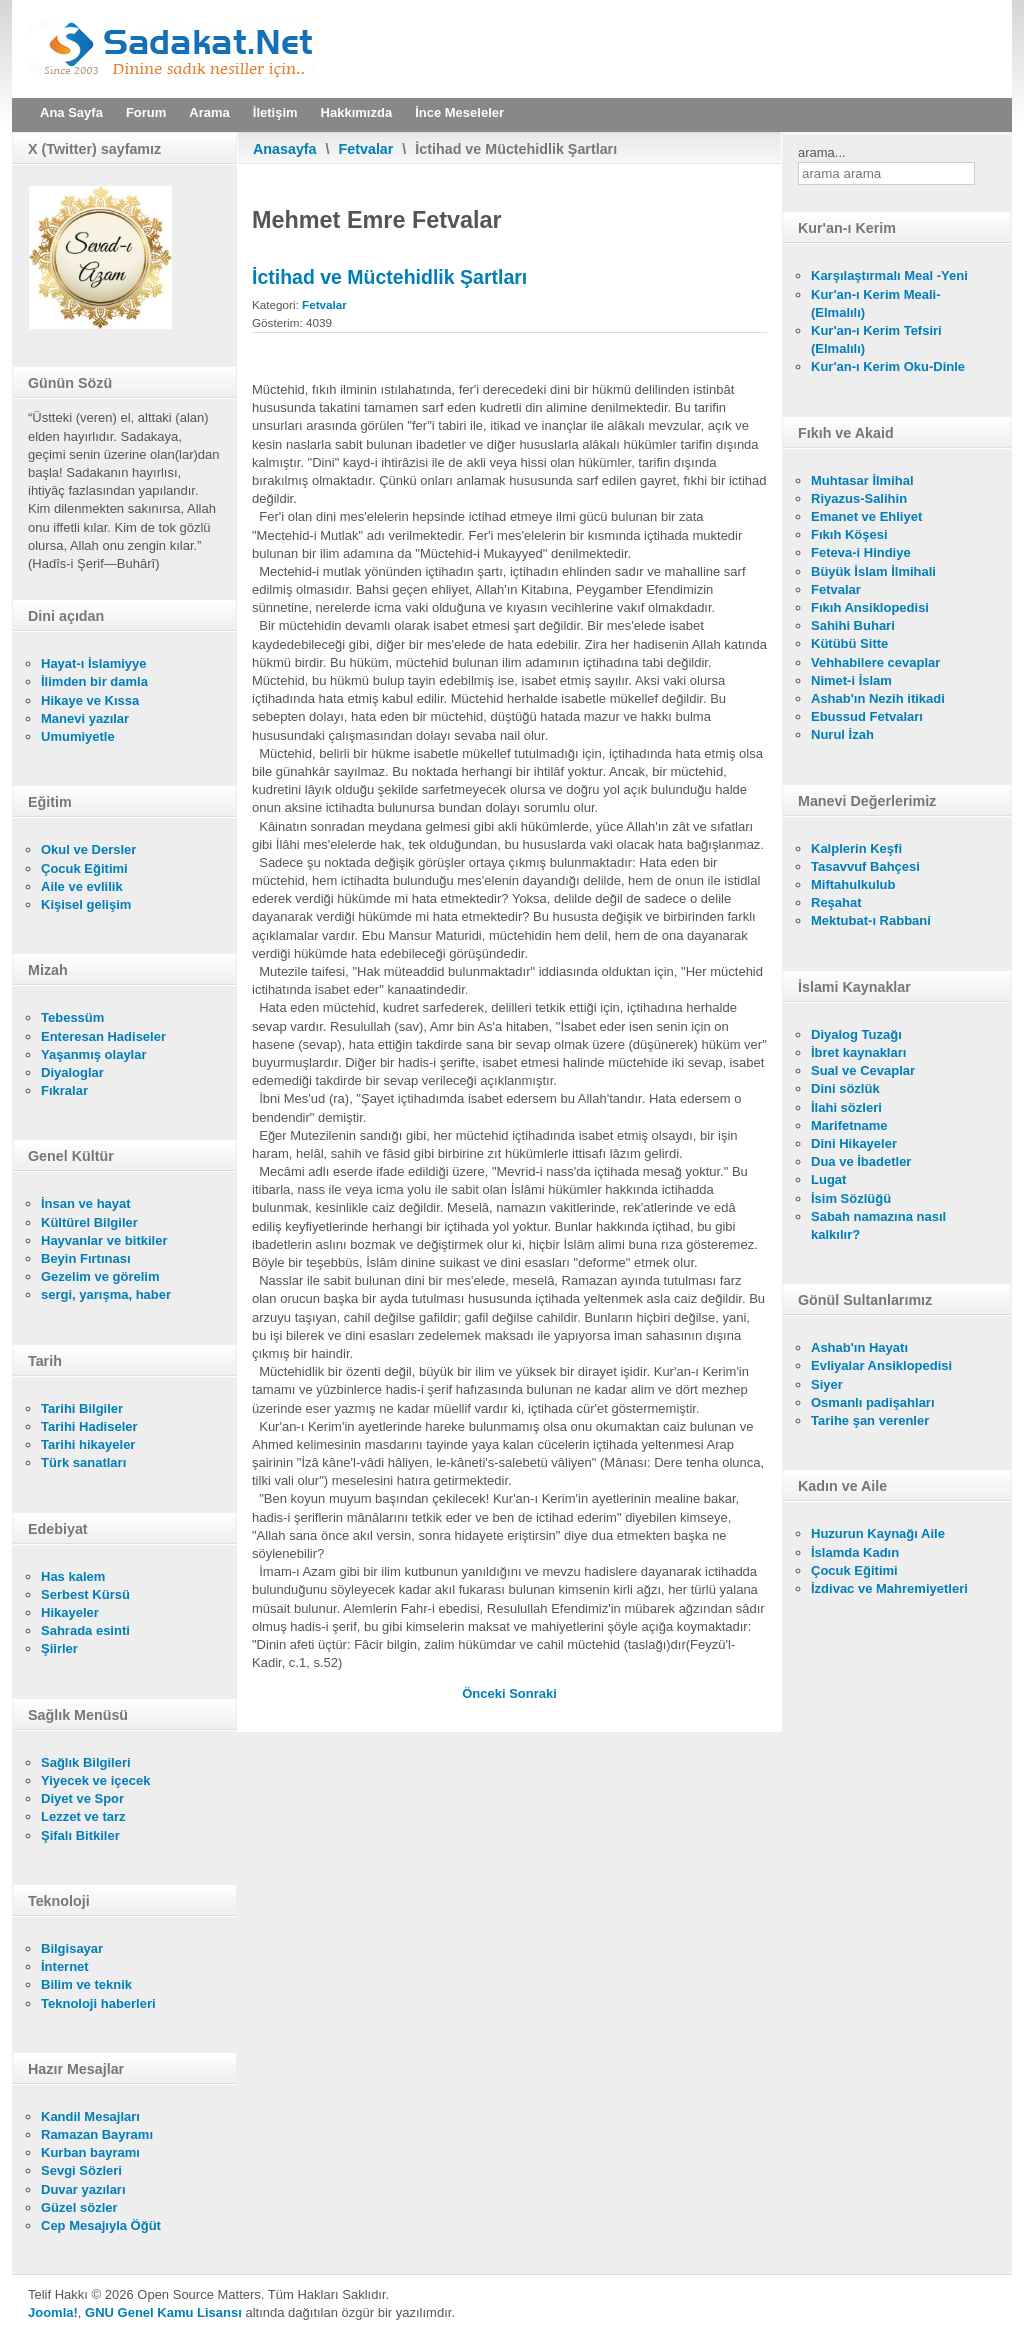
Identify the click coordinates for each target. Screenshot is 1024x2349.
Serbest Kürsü (85, 1594)
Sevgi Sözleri (81, 2170)
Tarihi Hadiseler (89, 1426)
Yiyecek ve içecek (95, 1780)
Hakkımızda (357, 112)
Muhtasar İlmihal (862, 480)
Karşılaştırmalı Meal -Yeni (889, 275)
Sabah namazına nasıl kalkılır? (878, 1225)
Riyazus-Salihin (859, 498)
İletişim (275, 112)
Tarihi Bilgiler (82, 1408)
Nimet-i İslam (851, 680)
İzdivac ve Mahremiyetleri (889, 1588)
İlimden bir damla (94, 681)
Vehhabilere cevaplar (875, 662)
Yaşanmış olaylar (94, 1054)
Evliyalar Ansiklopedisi (881, 1365)
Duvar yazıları (83, 2189)
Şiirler (59, 1648)
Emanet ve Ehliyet (866, 516)
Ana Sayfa (71, 112)
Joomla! (53, 2312)
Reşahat (836, 902)
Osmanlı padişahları (873, 1402)
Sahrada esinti (85, 1630)
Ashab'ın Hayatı (859, 1347)
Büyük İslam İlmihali (873, 571)
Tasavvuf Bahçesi (865, 866)
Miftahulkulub (853, 884)
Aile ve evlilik (82, 886)
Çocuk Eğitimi (84, 868)
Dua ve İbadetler (861, 1161)
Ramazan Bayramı (97, 2134)
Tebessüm (72, 1017)
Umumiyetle (78, 736)
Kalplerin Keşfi (856, 848)
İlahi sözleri (846, 1107)
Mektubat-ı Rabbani (871, 920)
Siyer (827, 1384)
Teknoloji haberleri (98, 2003)
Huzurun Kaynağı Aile (878, 1533)
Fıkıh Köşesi (849, 534)
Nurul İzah (842, 734)
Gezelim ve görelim (100, 1276)
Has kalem (73, 1576)
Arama (209, 112)
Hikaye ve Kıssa (90, 700)
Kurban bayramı (90, 2152)
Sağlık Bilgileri (86, 1762)
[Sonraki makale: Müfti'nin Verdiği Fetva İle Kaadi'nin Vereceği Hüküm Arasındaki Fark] (533, 1693)
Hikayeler (70, 1612)
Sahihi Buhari (853, 625)
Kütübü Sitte (849, 643)
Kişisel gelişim (86, 904)
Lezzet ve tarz (83, 1816)
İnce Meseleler (459, 112)
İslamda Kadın (855, 1552)
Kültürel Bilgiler (89, 1222)
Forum (146, 112)
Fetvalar (366, 149)
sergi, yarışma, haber (106, 1294)
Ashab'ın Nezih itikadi (878, 698)
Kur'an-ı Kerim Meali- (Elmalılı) (876, 303)
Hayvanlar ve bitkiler (104, 1240)
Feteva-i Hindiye (861, 552)
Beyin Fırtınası (86, 1258)
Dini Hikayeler (854, 1143)
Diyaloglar (72, 1072)
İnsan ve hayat (86, 1203)
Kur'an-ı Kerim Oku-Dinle (888, 366)
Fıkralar (64, 1090)
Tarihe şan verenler (870, 1420)
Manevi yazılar (85, 718)
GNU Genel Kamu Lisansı (163, 2312)
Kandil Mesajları (90, 2116)
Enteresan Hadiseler (103, 1036)
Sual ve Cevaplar (863, 1070)
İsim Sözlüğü (851, 1198)
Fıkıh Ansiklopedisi (870, 607)
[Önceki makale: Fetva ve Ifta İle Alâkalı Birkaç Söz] (485, 1693)
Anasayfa (285, 149)
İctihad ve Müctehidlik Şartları (389, 277)
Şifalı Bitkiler (80, 1835)
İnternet (65, 1966)
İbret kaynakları (858, 1052)
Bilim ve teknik (86, 1984)
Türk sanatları (83, 1462)
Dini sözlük (845, 1088)
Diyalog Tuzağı (856, 1034)
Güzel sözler (79, 2207)
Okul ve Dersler (88, 849)
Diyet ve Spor (82, 1798)
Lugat (828, 1179)
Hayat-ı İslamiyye (94, 663)
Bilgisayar (72, 1948)
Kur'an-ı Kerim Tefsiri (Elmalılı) (876, 339)
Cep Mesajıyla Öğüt (101, 2225)
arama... (822, 152)
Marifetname (849, 1125)
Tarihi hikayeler (88, 1444)
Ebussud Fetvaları (867, 716)
